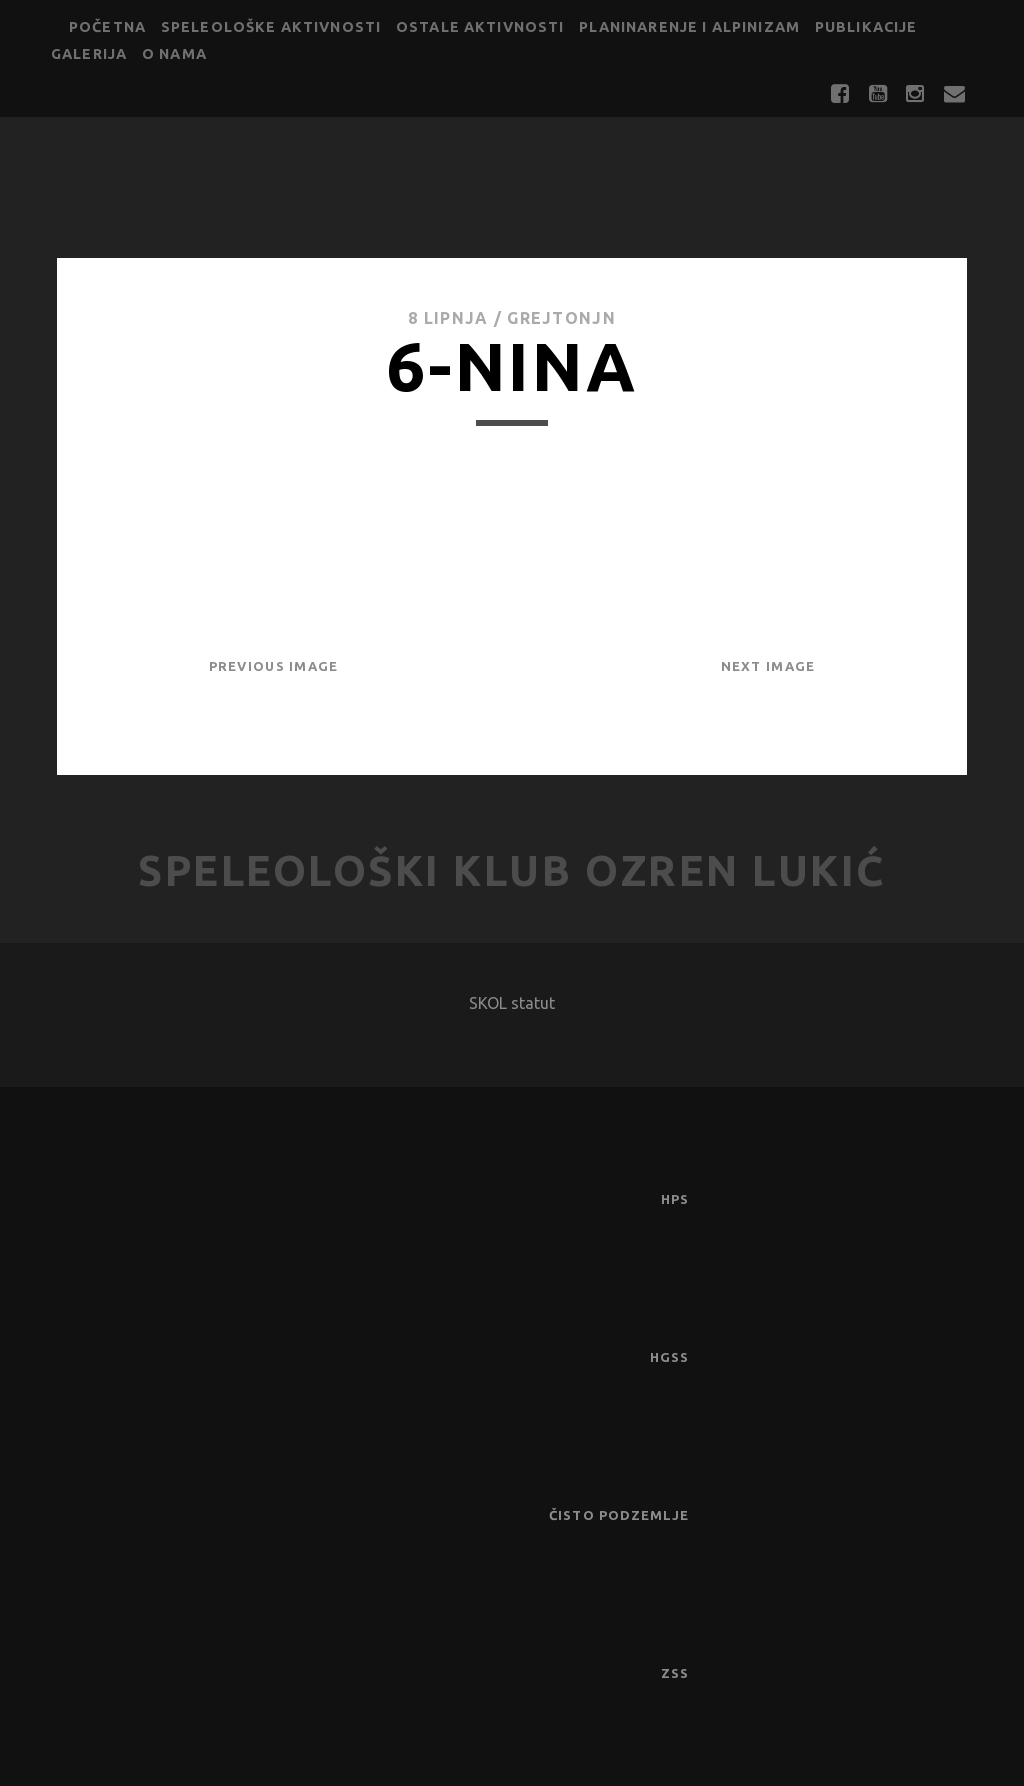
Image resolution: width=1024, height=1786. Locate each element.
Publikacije (866, 27)
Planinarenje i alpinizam (689, 27)
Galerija (89, 54)
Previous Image (274, 666)
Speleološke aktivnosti (271, 27)
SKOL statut (512, 1003)
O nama (174, 54)
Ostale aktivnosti (480, 27)
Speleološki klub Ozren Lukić (512, 870)
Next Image (768, 666)
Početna (107, 27)
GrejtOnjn (561, 318)
